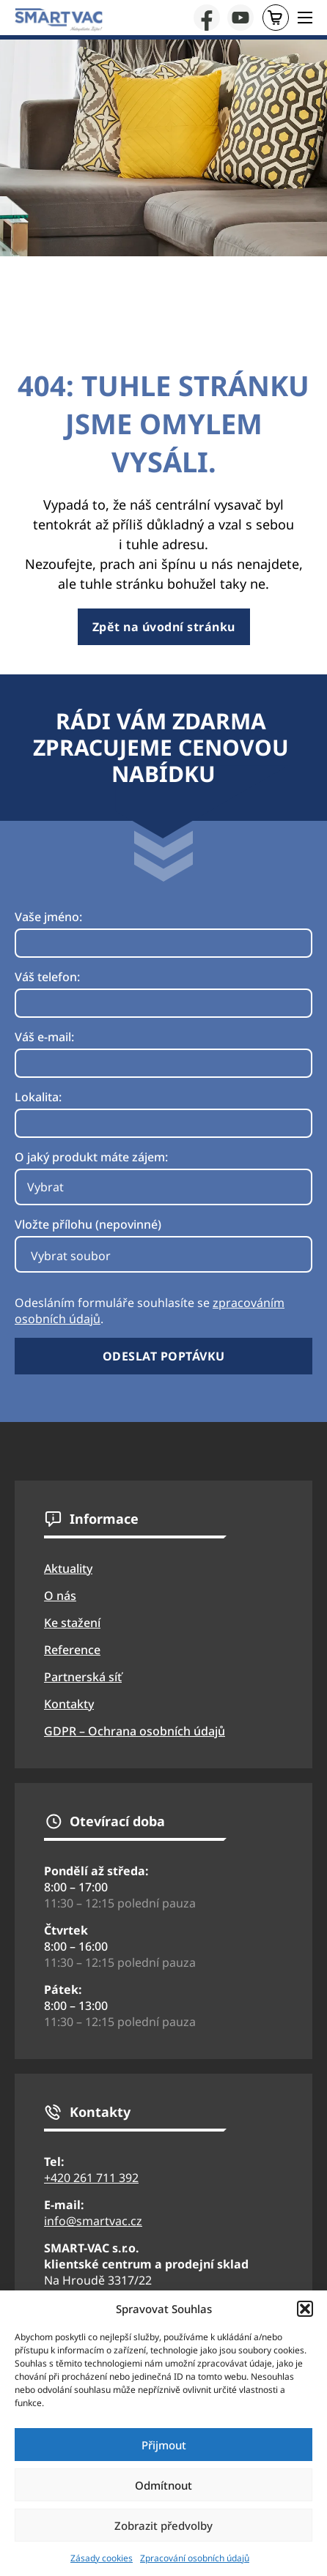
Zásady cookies (101, 2558)
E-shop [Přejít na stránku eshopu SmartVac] (275, 17)
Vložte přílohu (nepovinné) (88, 1224)
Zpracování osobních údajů (194, 2558)
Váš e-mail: (44, 1037)
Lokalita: (38, 1097)
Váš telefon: (47, 977)
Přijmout (164, 2445)
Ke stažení (72, 1623)
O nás (60, 1595)
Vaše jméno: (48, 917)
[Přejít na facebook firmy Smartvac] (207, 17)
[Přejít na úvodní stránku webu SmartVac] (59, 19)
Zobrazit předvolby (163, 2525)
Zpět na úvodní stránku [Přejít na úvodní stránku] (163, 627)
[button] (305, 2308)
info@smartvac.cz (93, 2221)
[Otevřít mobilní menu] (305, 17)
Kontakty (69, 1704)
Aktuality (68, 1568)
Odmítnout (163, 2485)
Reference (72, 1650)
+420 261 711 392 (91, 2178)
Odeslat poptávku (164, 1356)
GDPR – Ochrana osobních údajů (134, 1731)
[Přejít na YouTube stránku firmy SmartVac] (240, 17)
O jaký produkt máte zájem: (91, 1157)
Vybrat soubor (71, 1256)
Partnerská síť (83, 1677)
